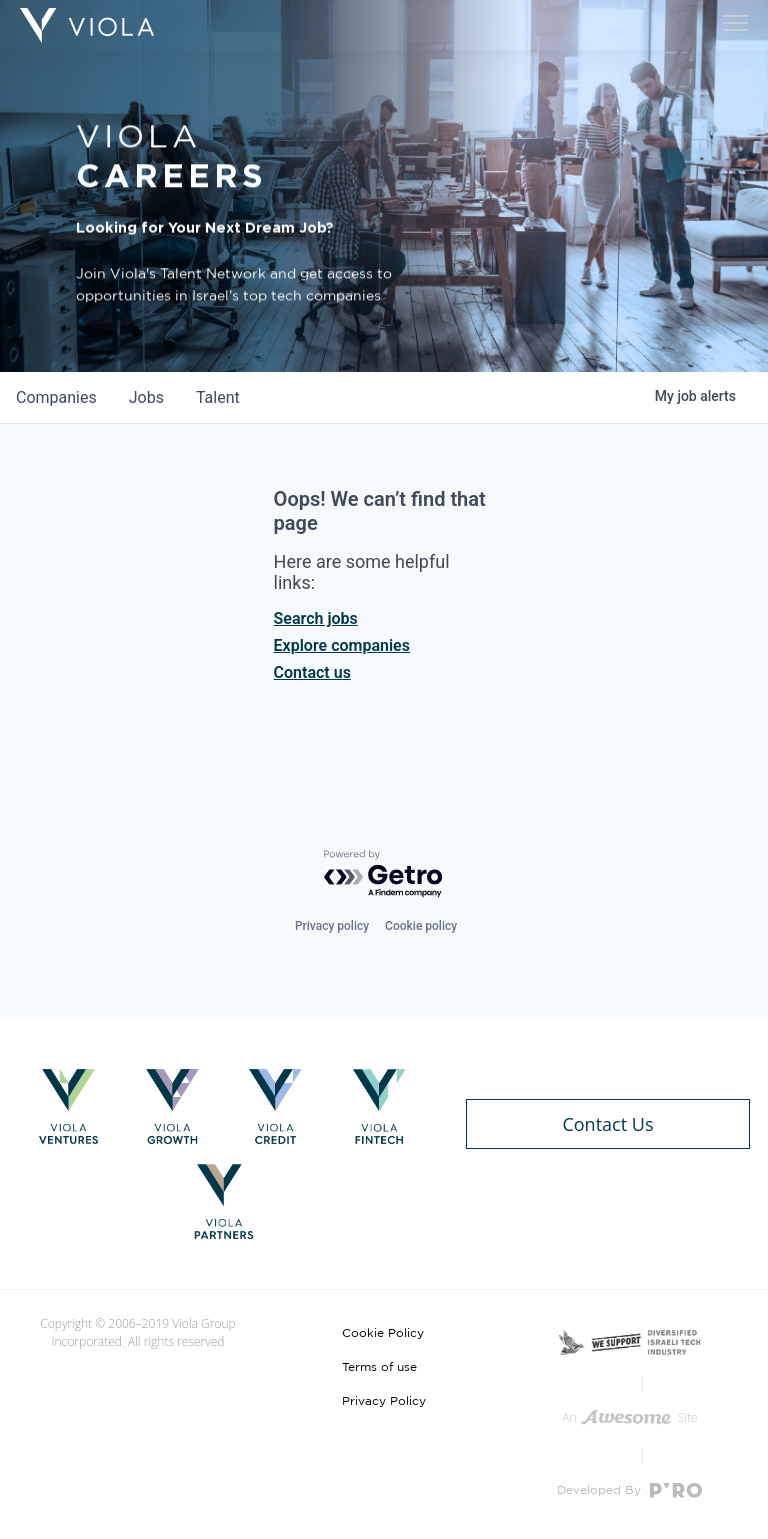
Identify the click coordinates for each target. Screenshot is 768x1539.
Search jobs (316, 618)
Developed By (629, 1490)
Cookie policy (421, 926)
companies (56, 397)
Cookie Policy (383, 1333)
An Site (629, 1417)
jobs (146, 397)
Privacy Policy (384, 1401)
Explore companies (342, 645)
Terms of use (379, 1367)
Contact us (312, 672)
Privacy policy (332, 926)
